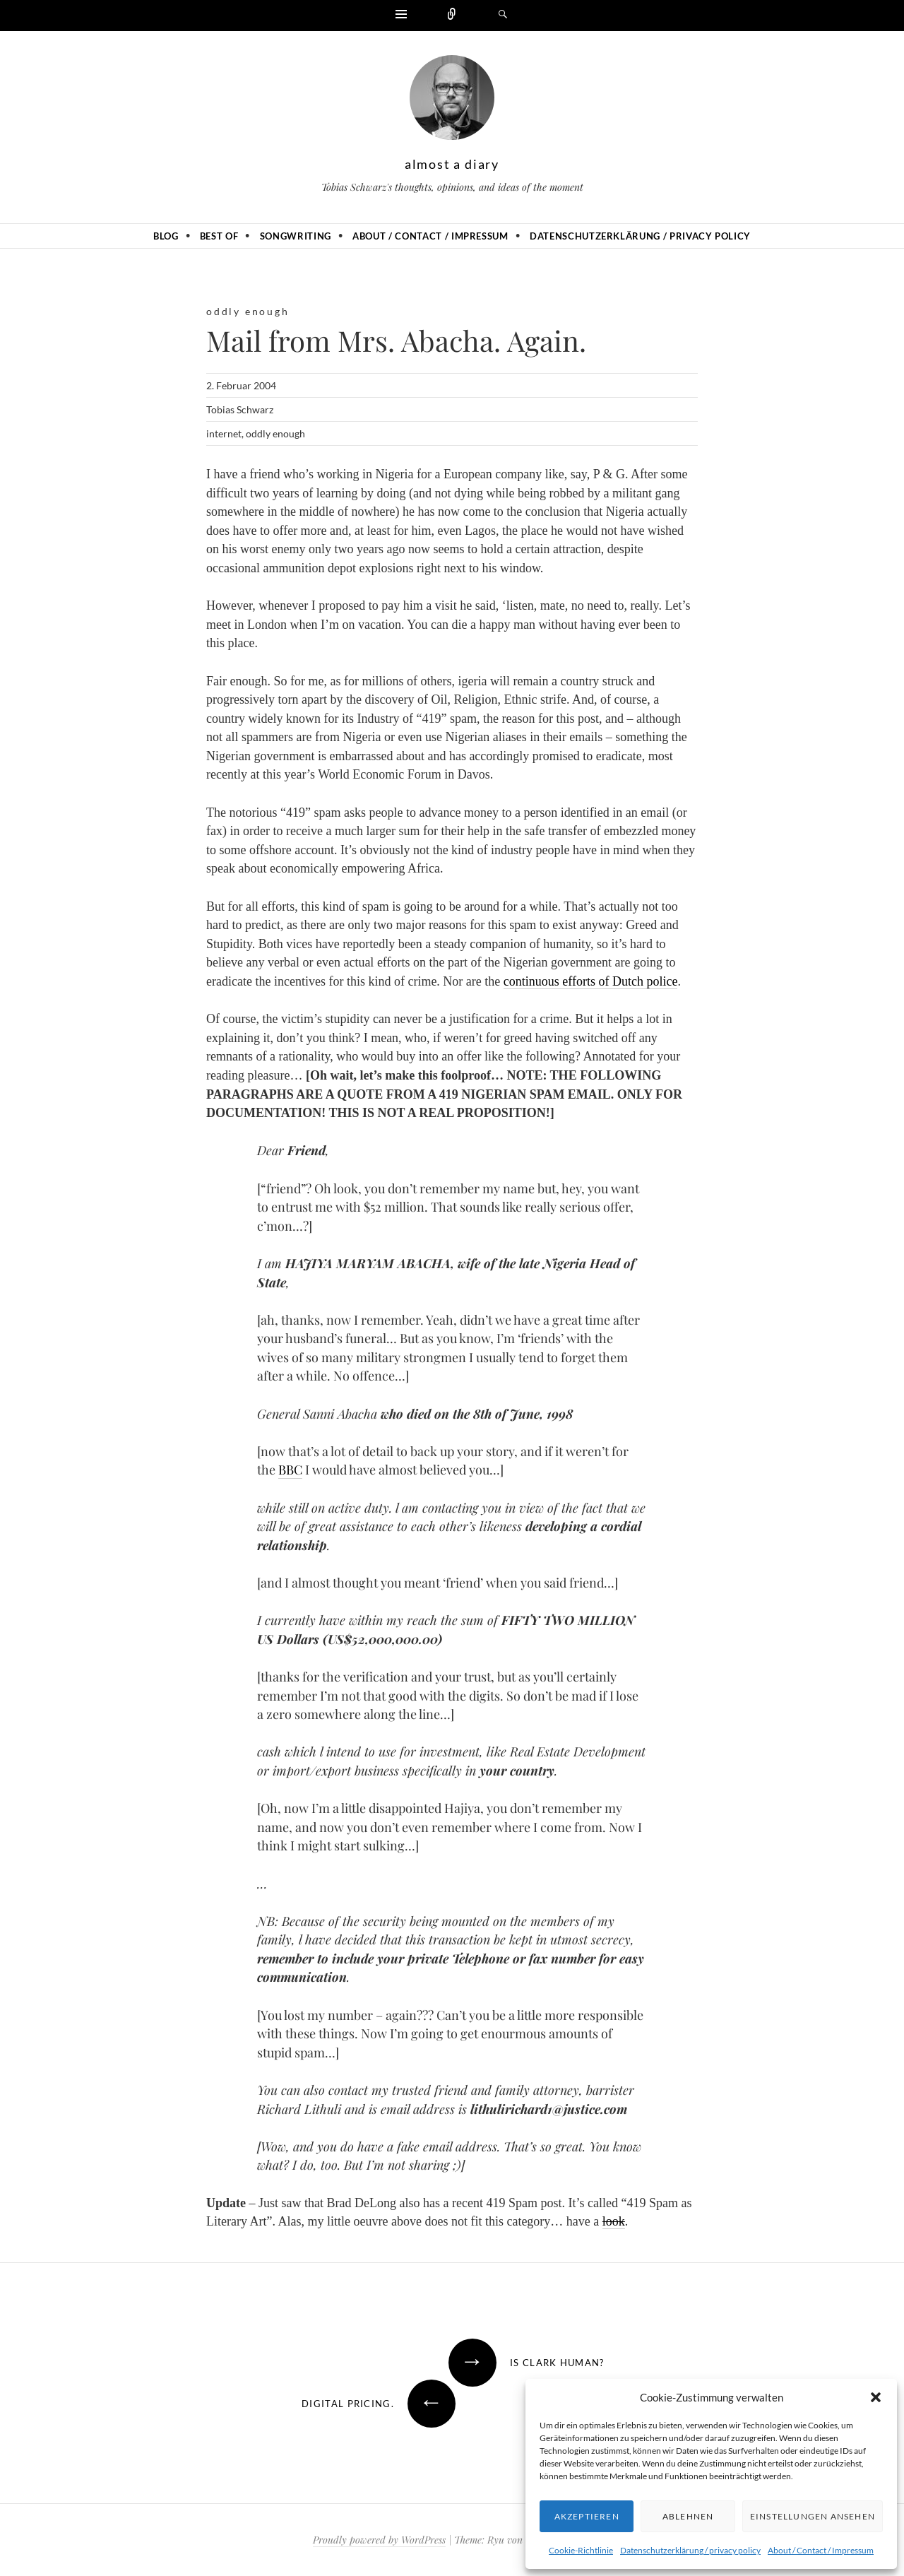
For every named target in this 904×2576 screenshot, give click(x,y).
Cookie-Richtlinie (581, 2550)
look (613, 2221)
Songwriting (295, 236)
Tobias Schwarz (239, 409)
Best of (219, 236)
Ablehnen (688, 2516)
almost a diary (452, 164)
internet (224, 433)
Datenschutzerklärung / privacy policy (690, 2550)
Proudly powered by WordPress (379, 2539)
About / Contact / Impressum (821, 2550)
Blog (166, 236)
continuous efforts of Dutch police (591, 981)
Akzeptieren (586, 2516)
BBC (290, 1469)
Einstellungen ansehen (812, 2516)
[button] (876, 2397)
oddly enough (248, 311)
